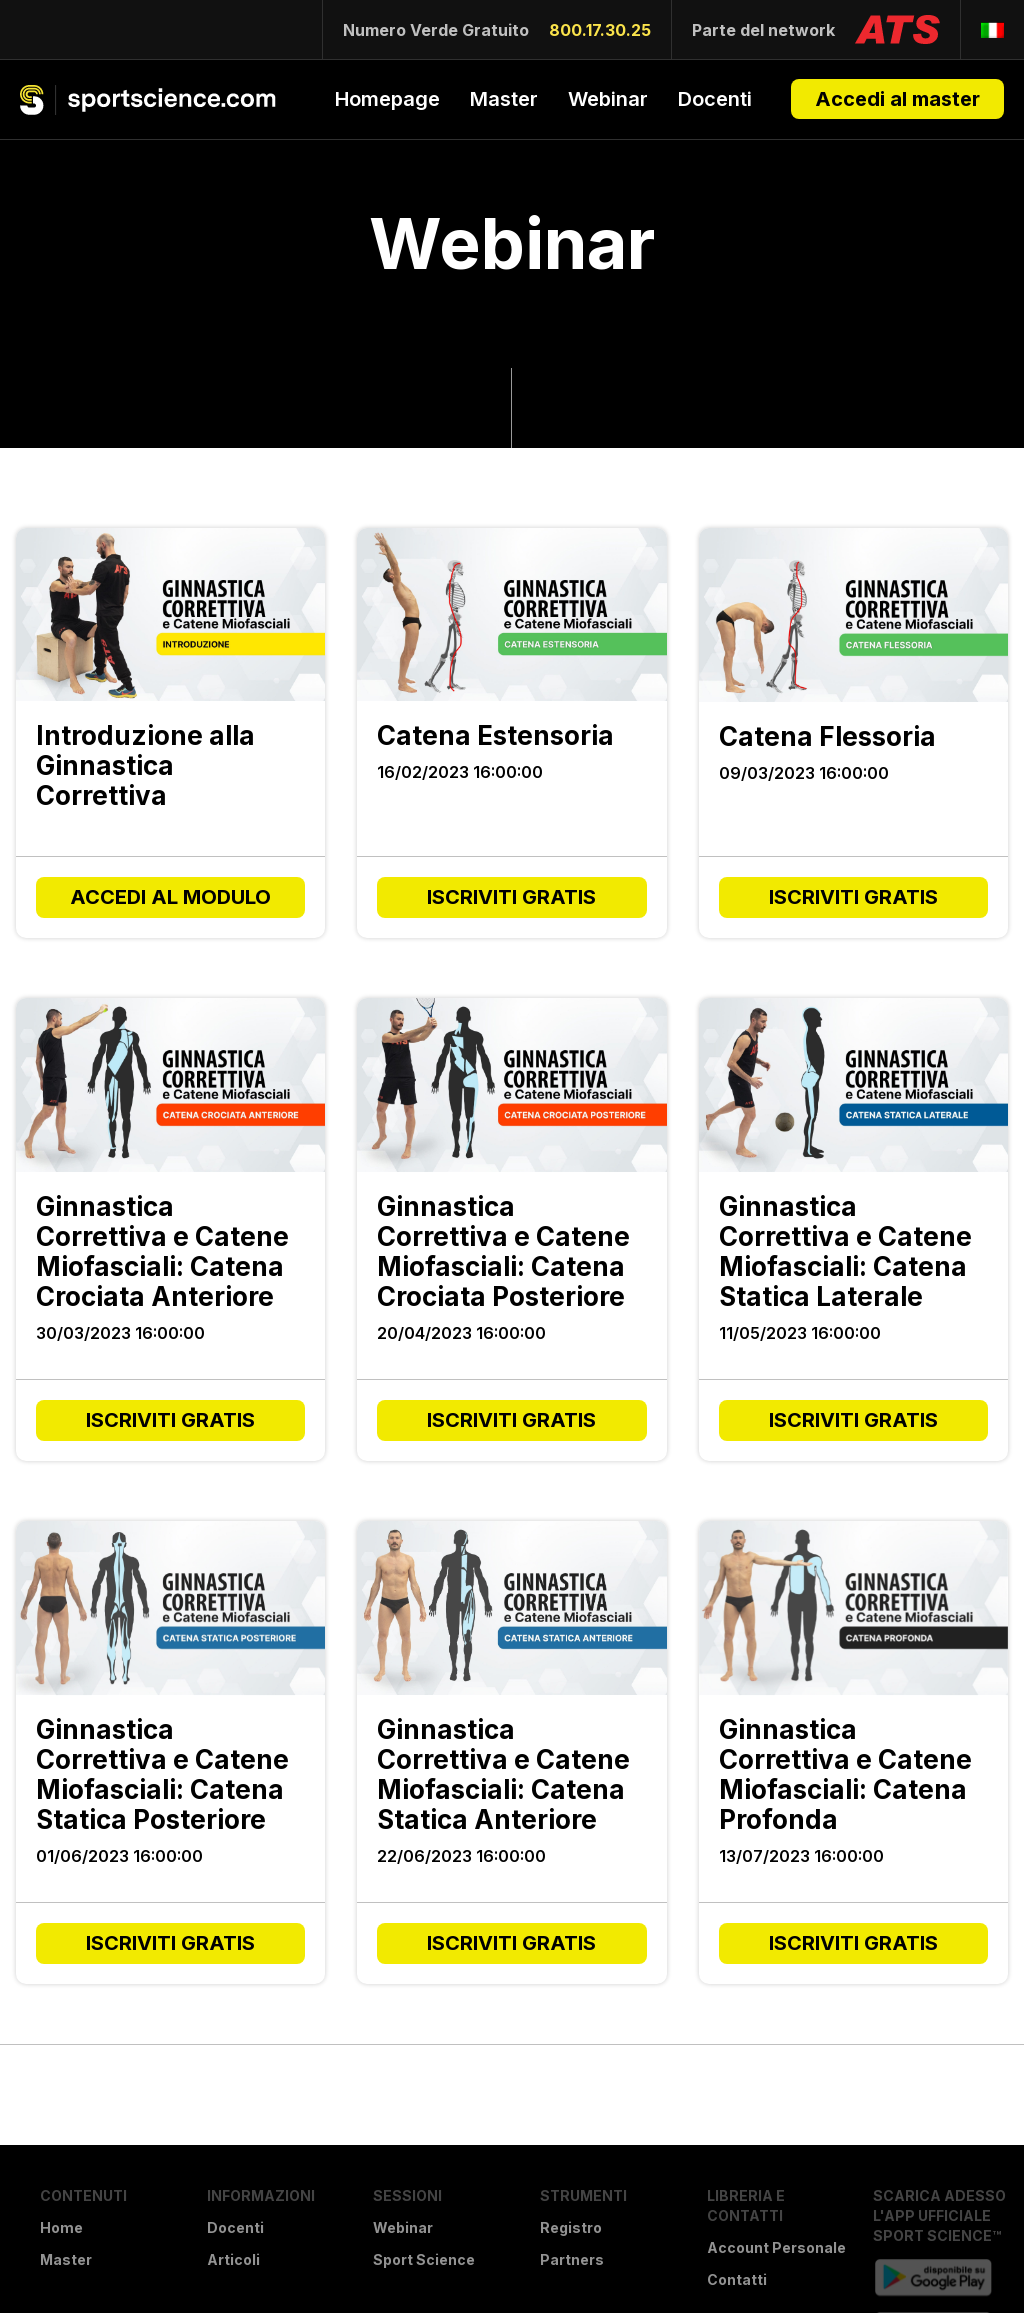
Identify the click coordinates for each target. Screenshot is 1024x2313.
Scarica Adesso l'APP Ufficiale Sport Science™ (939, 2215)
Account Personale (776, 2247)
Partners (572, 2259)
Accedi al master (897, 99)
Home (61, 2227)
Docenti (715, 99)
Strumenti (583, 2195)
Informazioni (261, 2195)
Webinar (608, 99)
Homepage (387, 99)
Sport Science (424, 2259)
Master (504, 99)
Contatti (737, 2279)
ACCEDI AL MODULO (170, 897)
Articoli (233, 2259)
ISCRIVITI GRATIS (511, 897)
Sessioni (407, 2195)
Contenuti (83, 2195)
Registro (571, 2227)
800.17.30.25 (600, 30)
